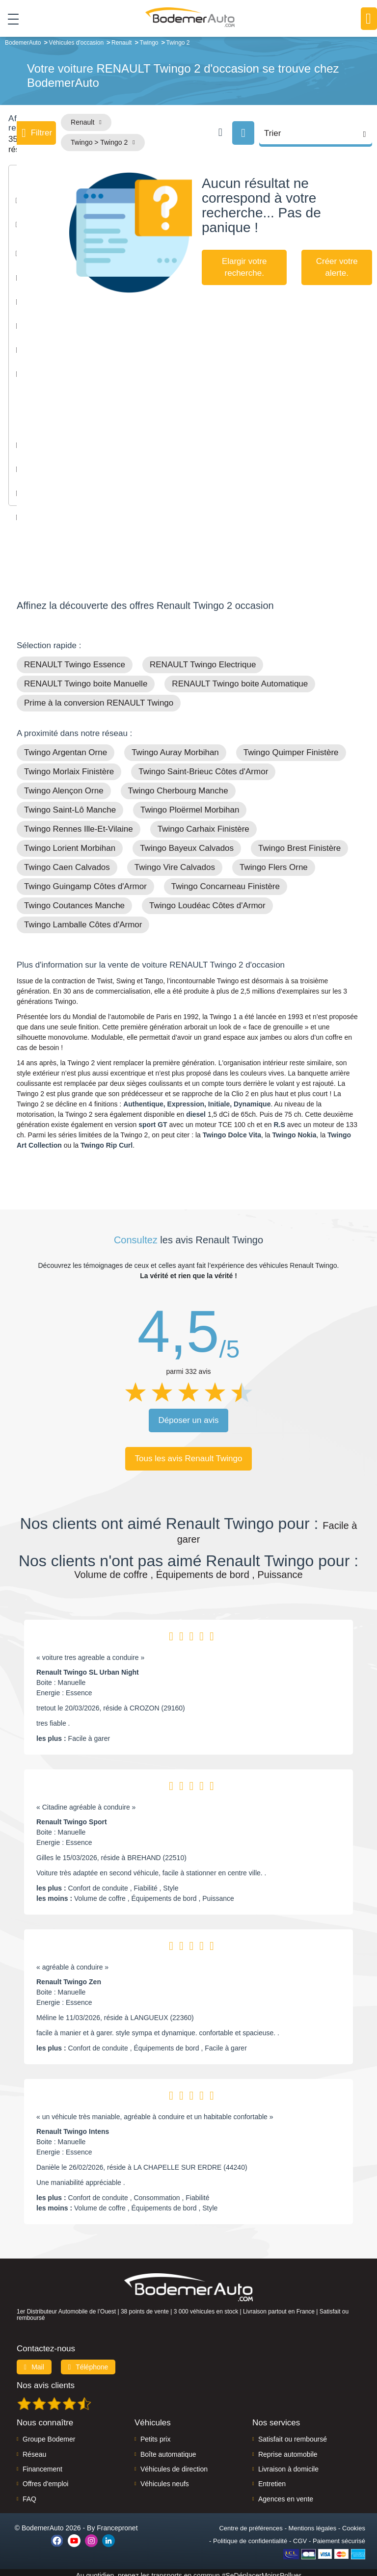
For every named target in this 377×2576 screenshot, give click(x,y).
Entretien (272, 2478)
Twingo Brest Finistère (299, 842)
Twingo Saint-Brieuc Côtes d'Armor (203, 765)
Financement (42, 2463)
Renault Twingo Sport (71, 1816)
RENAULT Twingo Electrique (203, 658)
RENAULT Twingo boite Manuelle (85, 678)
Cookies (353, 2522)
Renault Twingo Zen (68, 1976)
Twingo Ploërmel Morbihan (189, 804)
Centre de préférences (250, 2522)
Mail (34, 2361)
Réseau (34, 2448)
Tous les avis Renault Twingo (188, 1452)
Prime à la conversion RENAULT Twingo (98, 697)
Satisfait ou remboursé (292, 2433)
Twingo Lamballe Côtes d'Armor (83, 918)
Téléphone (88, 2361)
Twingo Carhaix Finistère (203, 823)
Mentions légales (313, 2522)
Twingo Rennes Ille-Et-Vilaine (78, 823)
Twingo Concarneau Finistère (225, 880)
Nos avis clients (46, 2379)
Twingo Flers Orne (274, 861)
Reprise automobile (288, 2448)
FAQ (29, 2493)
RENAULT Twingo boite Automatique (240, 678)
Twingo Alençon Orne (64, 784)
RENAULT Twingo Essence (74, 658)
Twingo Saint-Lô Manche (70, 804)
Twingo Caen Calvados (67, 861)
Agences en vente (285, 2493)
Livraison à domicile (288, 2463)
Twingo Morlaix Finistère (69, 765)
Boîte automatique (168, 2448)
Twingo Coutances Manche (74, 899)
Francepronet (117, 2522)
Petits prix (155, 2433)
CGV (300, 2535)
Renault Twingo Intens (72, 2125)
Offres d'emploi (45, 2478)
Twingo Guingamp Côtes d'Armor (85, 880)
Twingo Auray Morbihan (175, 746)
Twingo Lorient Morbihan (69, 842)
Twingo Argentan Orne (65, 746)
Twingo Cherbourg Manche (178, 784)
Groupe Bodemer (49, 2433)
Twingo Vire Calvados (175, 861)
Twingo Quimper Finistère (291, 746)
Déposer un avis (189, 1414)
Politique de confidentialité (250, 2535)
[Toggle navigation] (9, 19)
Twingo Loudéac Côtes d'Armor (207, 899)
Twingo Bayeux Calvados (187, 842)
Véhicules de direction (174, 2463)
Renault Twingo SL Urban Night (87, 1666)
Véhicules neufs (164, 2478)
